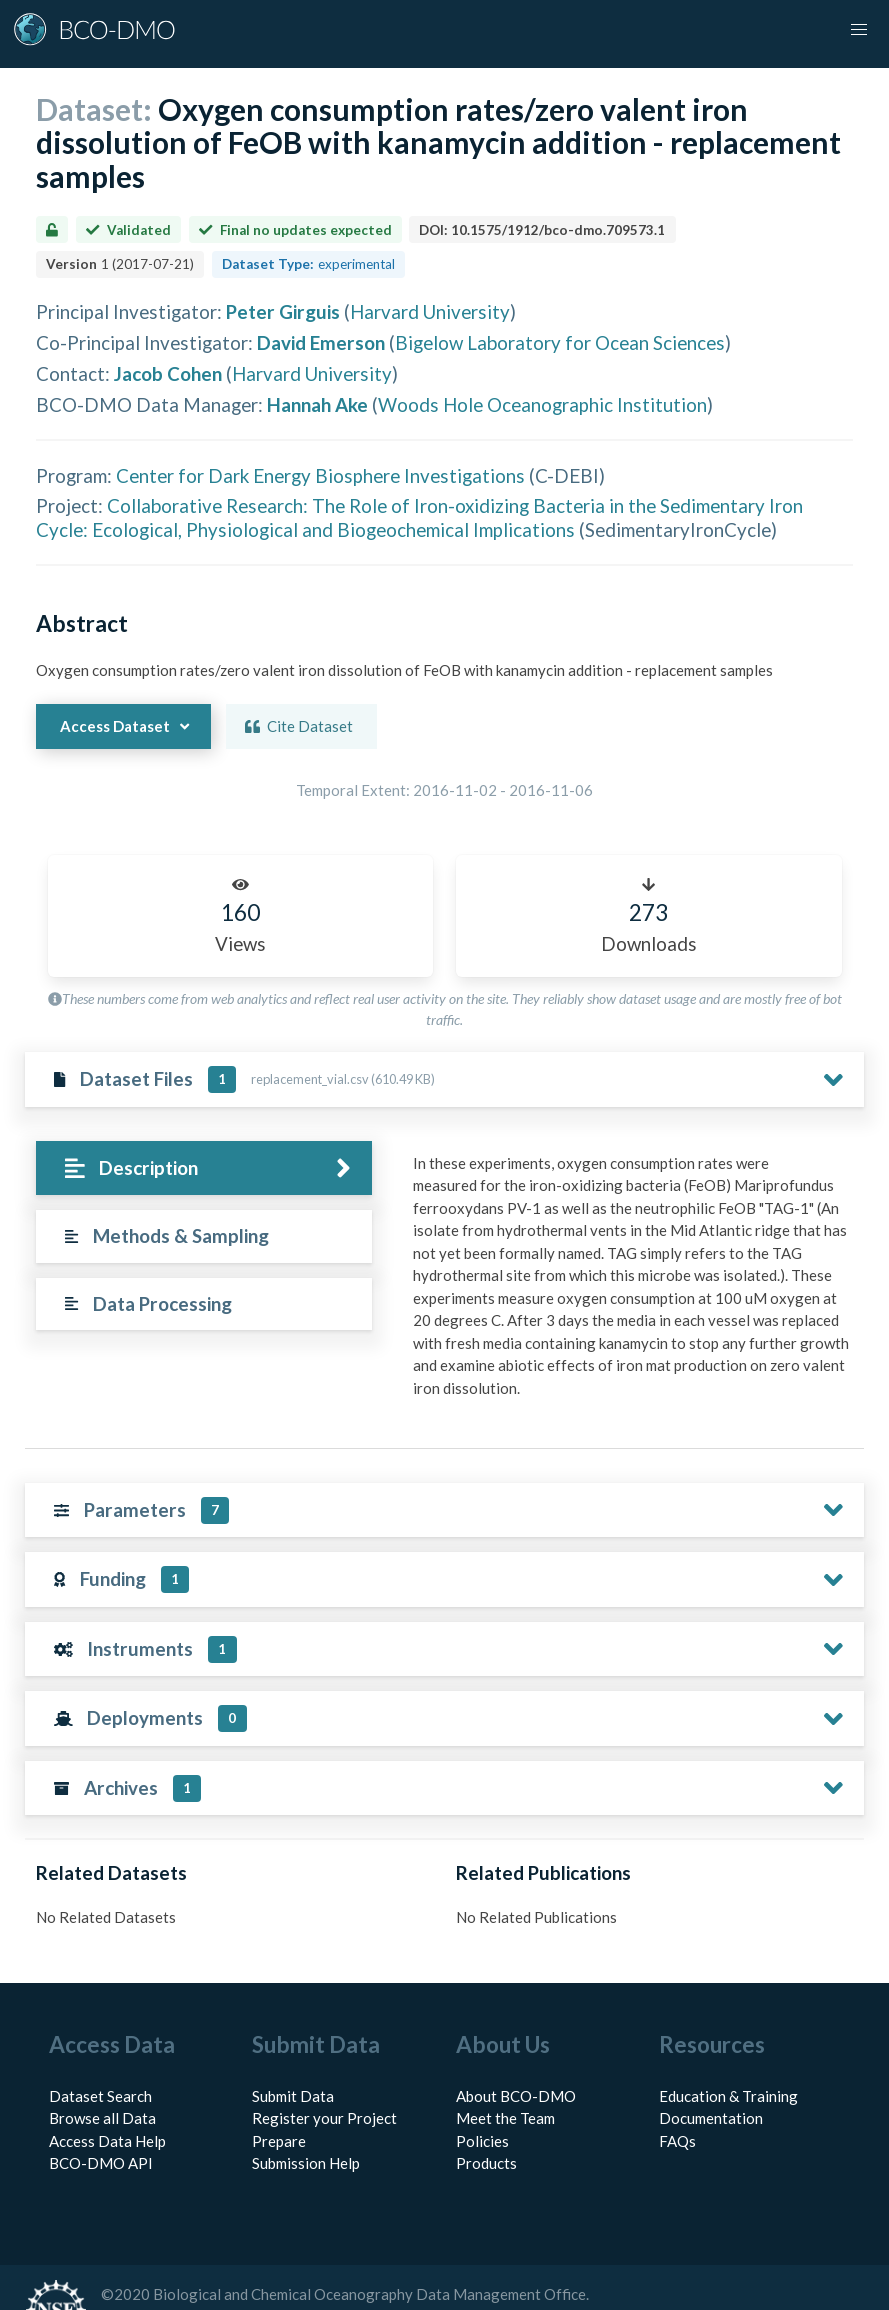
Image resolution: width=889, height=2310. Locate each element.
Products (486, 2119)
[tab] (155, 1168)
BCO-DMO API (101, 2119)
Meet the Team (505, 2074)
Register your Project (324, 2074)
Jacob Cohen (168, 373)
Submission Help (306, 2119)
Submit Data (293, 2051)
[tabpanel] (584, 1261)
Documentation (711, 2074)
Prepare (279, 2096)
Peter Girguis (283, 311)
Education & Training (728, 2051)
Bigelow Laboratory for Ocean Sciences (560, 342)
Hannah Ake (317, 404)
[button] (859, 30)
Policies (482, 2096)
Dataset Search (100, 2051)
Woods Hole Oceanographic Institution (542, 404)
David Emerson (321, 342)
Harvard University (430, 311)
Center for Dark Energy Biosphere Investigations (320, 475)
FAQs (677, 2096)
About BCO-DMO (516, 2051)
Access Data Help (107, 2096)
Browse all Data (102, 2074)
